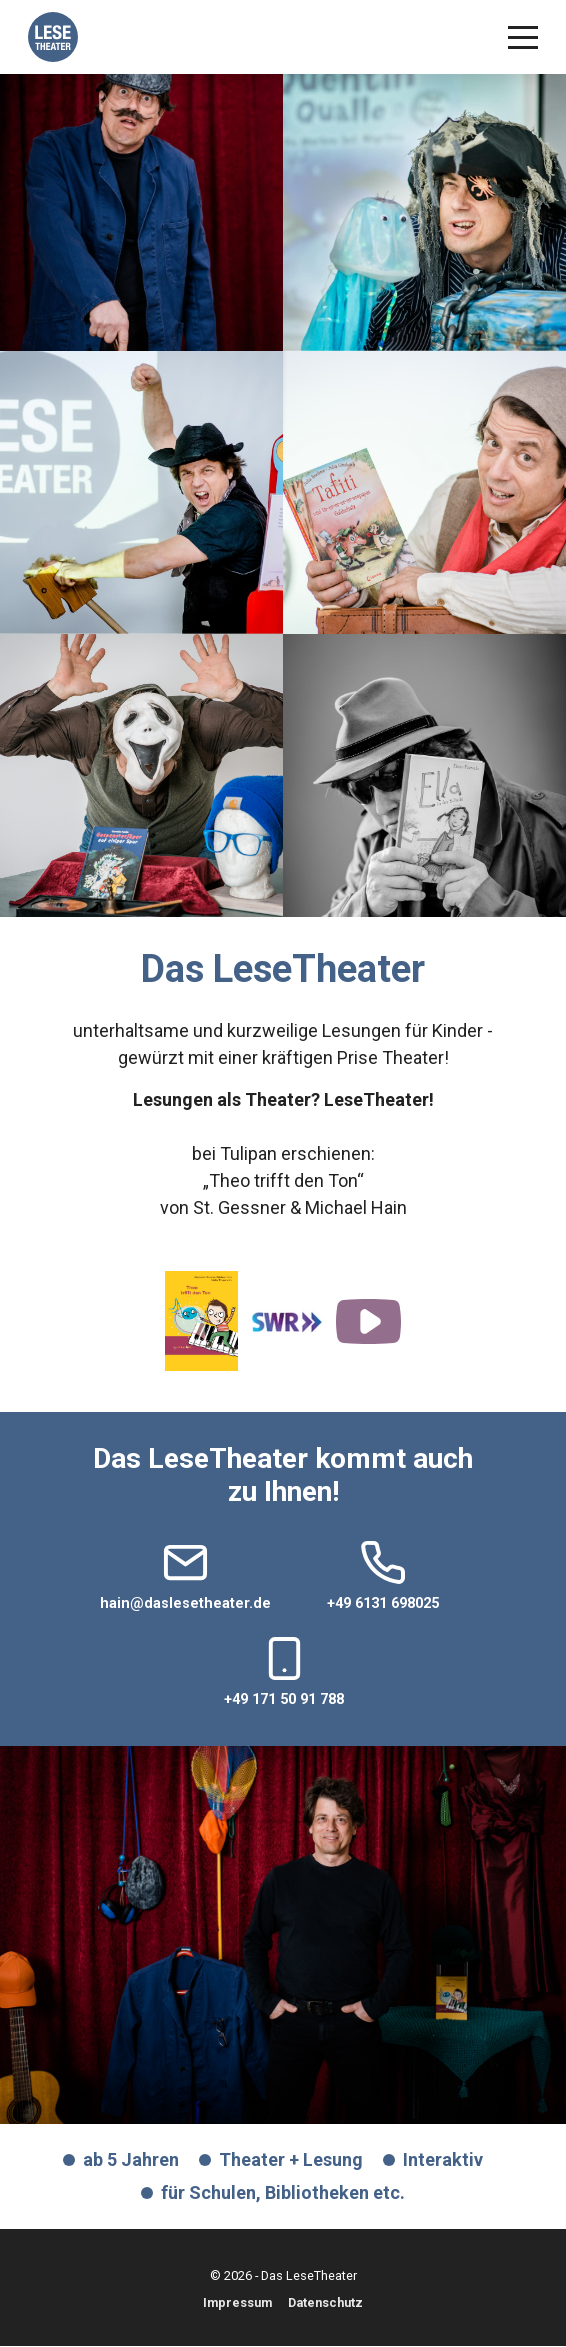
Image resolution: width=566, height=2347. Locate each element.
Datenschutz (325, 2303)
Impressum (237, 2303)
